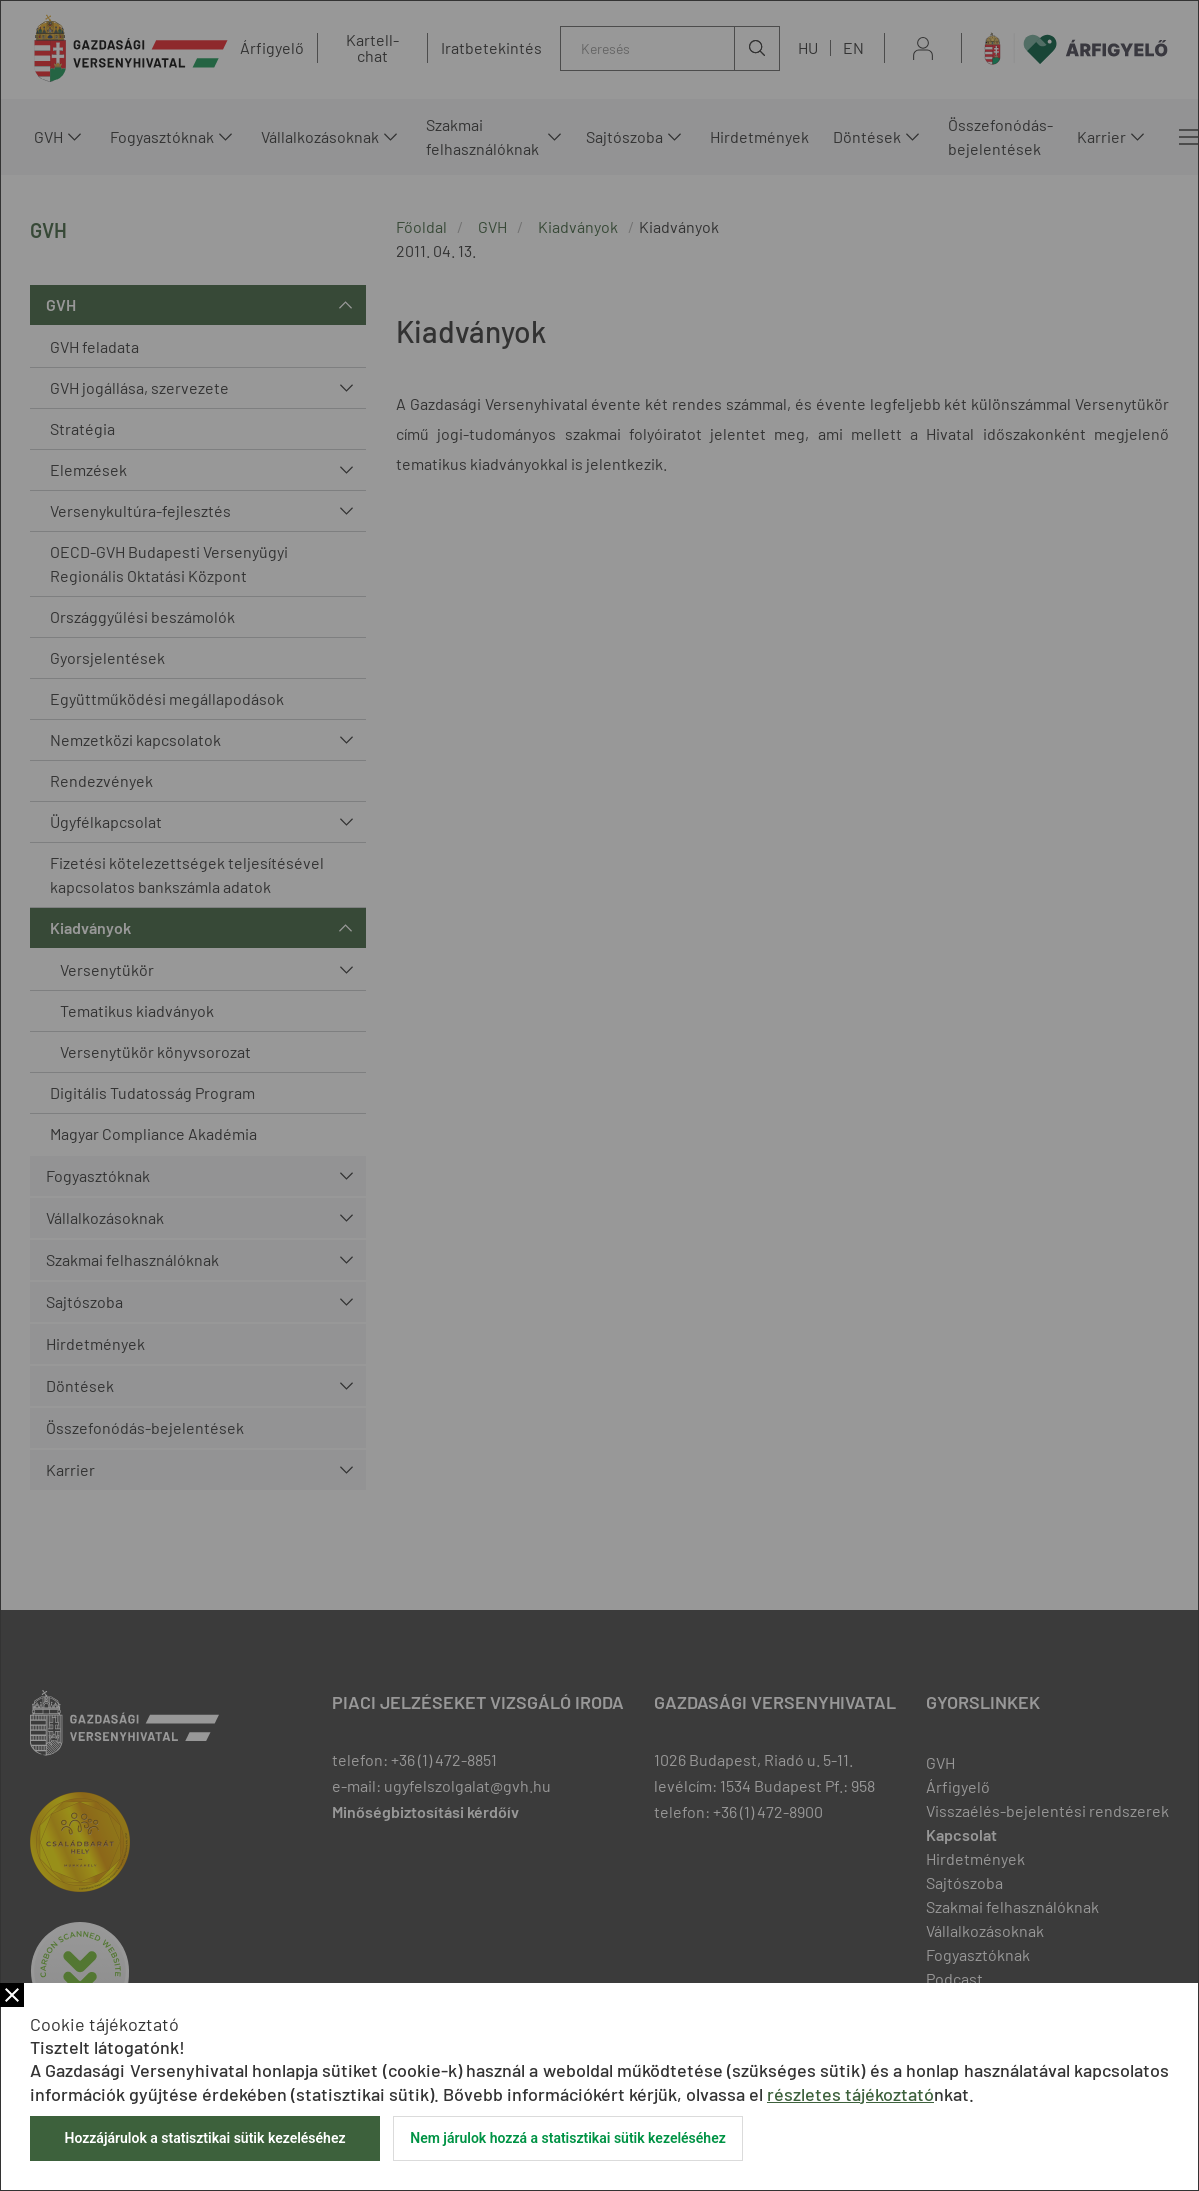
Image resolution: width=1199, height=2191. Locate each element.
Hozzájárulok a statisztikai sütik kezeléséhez (204, 2138)
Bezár (12, 1995)
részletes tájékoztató (850, 2094)
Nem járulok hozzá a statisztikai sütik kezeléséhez (568, 2138)
